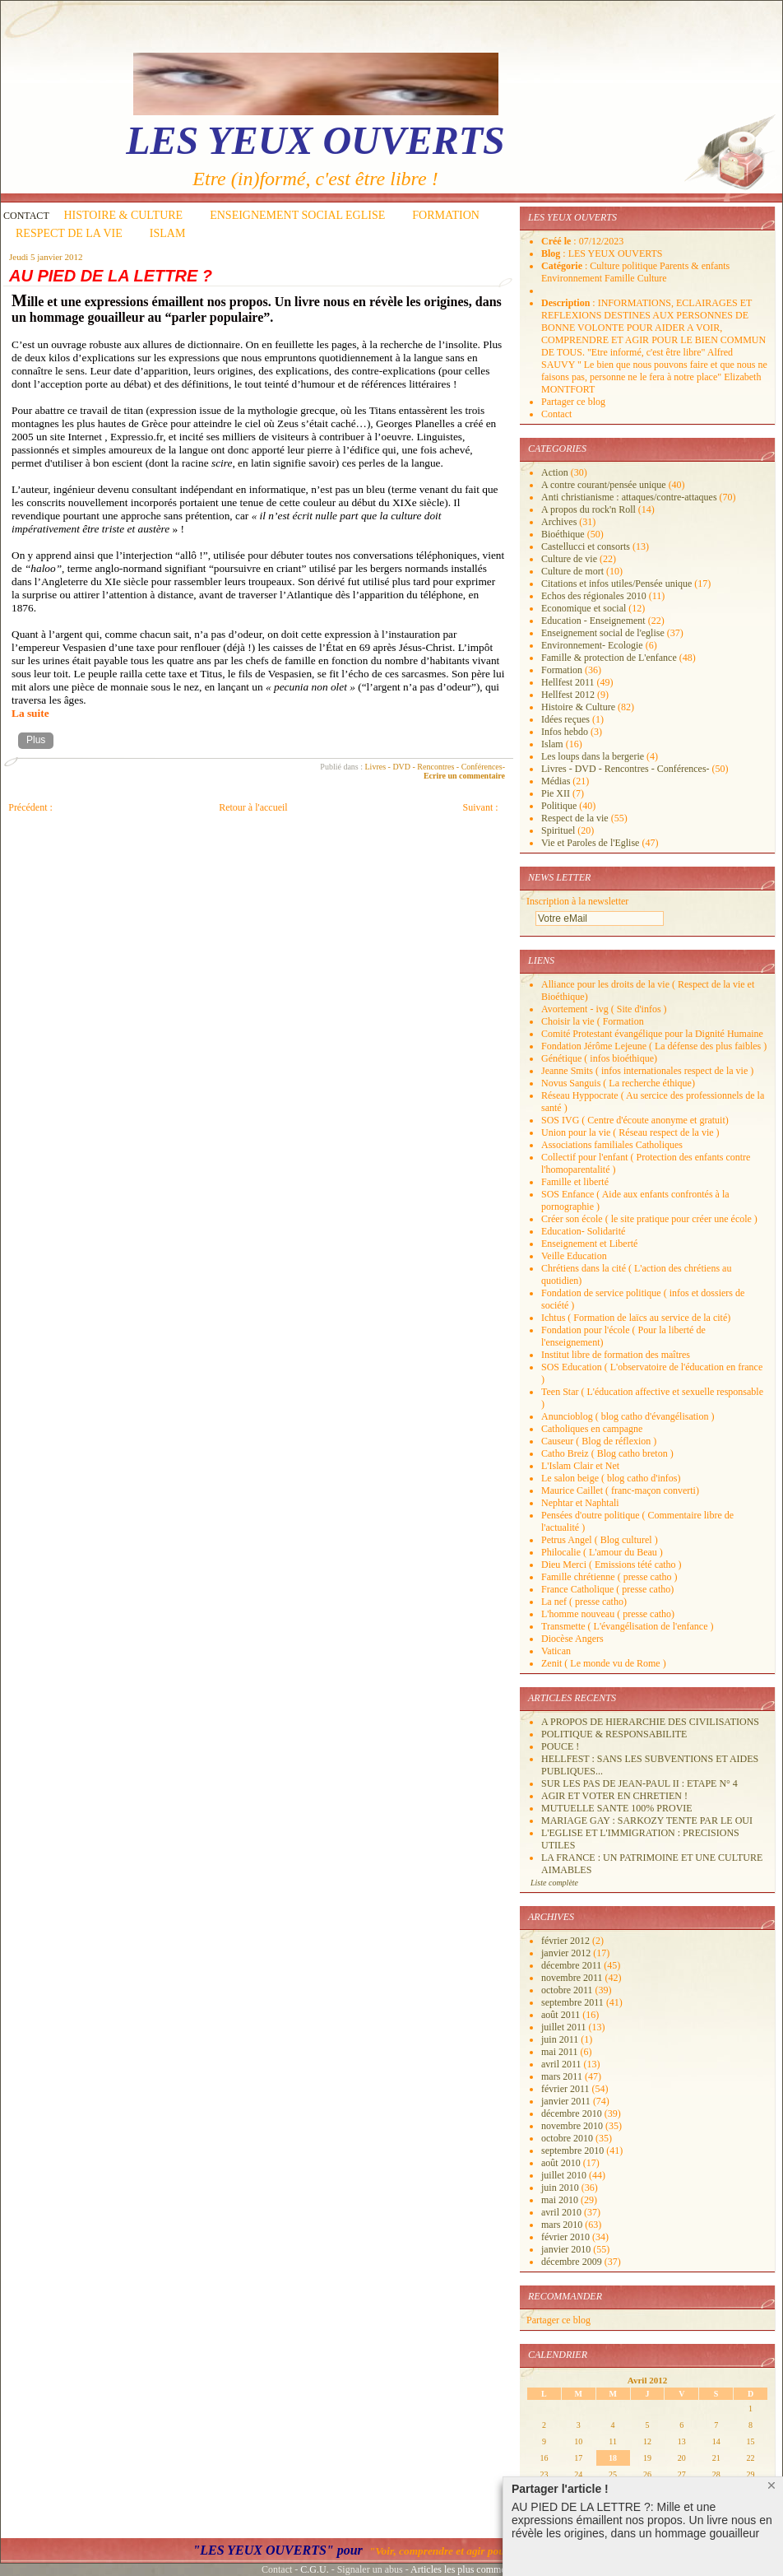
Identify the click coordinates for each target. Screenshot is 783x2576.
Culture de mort (572, 571)
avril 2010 (562, 2212)
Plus (35, 740)
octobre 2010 (568, 2138)
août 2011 (561, 2014)
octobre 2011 (568, 1990)
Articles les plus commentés (465, 2569)
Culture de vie (569, 559)
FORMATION (446, 215)
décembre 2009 (573, 2261)
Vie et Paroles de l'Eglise (590, 843)
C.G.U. (314, 2569)
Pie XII (555, 793)
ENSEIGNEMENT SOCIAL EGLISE (297, 215)
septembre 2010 (573, 2150)
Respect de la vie (575, 818)
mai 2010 (561, 2200)
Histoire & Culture (578, 707)
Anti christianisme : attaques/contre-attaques (629, 497)
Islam (552, 744)
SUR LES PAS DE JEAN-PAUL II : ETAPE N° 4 (639, 1783)
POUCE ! (560, 1746)
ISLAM (168, 233)
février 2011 (566, 2089)
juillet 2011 (565, 2027)
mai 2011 (561, 2052)
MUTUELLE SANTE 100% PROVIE (617, 1808)
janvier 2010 (567, 2249)
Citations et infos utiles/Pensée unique (616, 583)
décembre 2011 (572, 1965)
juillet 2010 (565, 2175)
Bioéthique (563, 534)
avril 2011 (562, 2064)
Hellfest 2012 (568, 694)
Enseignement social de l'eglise (603, 633)
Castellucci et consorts (585, 546)
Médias (555, 781)
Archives (559, 522)
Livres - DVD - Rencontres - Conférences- (435, 766)
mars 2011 (563, 2076)
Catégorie (563, 266)
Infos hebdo (564, 731)
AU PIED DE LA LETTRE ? (110, 276)
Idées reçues (565, 719)
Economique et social (583, 608)
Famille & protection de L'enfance (609, 657)
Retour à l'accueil (253, 807)
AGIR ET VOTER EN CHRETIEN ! (614, 1796)
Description (566, 303)
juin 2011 (561, 2039)
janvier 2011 (567, 2101)
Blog (552, 253)
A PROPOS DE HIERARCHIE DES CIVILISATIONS (650, 1721)
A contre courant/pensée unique (603, 485)
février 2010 (566, 2237)
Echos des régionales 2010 (593, 596)
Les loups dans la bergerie (592, 756)
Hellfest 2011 (568, 682)
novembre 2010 (573, 2126)
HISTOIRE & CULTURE (123, 215)
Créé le (557, 241)
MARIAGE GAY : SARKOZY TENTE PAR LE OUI (647, 1820)
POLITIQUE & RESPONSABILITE (614, 1734)
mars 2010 (563, 2224)
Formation (561, 670)
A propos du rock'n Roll (588, 509)
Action (554, 472)
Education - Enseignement (593, 620)
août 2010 (562, 2163)
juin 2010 (561, 2187)
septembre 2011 (573, 2002)
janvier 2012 (567, 1953)
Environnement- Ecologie (592, 645)
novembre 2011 (573, 1977)
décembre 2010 (573, 2113)
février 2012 (566, 1940)
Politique (559, 805)
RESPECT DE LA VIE (69, 233)
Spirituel (558, 830)
